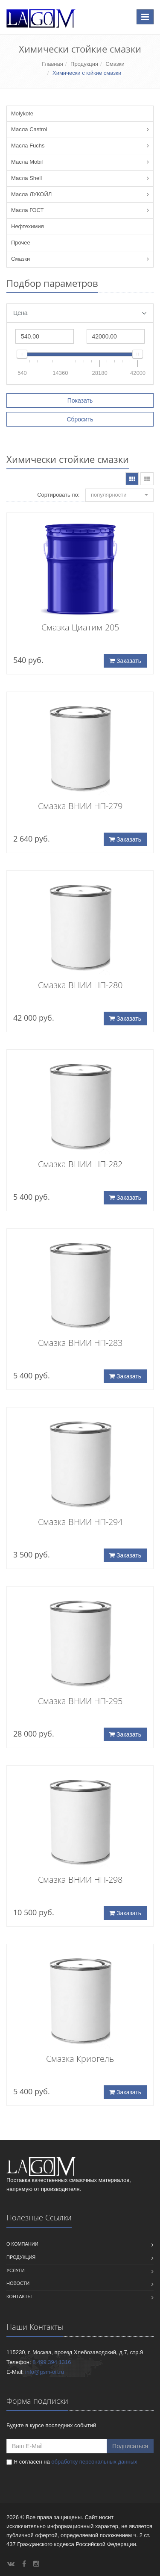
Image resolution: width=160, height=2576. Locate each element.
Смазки (114, 64)
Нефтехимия (27, 226)
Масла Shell (26, 178)
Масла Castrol (29, 129)
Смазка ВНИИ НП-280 (80, 985)
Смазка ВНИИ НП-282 (80, 1164)
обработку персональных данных (94, 2461)
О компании (22, 2243)
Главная (52, 64)
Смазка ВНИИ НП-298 (80, 1879)
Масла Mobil (27, 162)
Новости (17, 2283)
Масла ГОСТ (27, 210)
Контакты (19, 2296)
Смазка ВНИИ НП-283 (80, 1342)
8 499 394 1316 (51, 2362)
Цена (80, 313)
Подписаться (130, 2446)
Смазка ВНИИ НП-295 (80, 1701)
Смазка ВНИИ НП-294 (80, 1522)
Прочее (20, 242)
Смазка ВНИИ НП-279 (80, 806)
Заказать (125, 660)
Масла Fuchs (28, 145)
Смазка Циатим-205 (80, 627)
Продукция (84, 64)
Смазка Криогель (80, 2058)
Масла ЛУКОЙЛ (31, 194)
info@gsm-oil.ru (44, 2372)
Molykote (22, 113)
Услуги (15, 2270)
